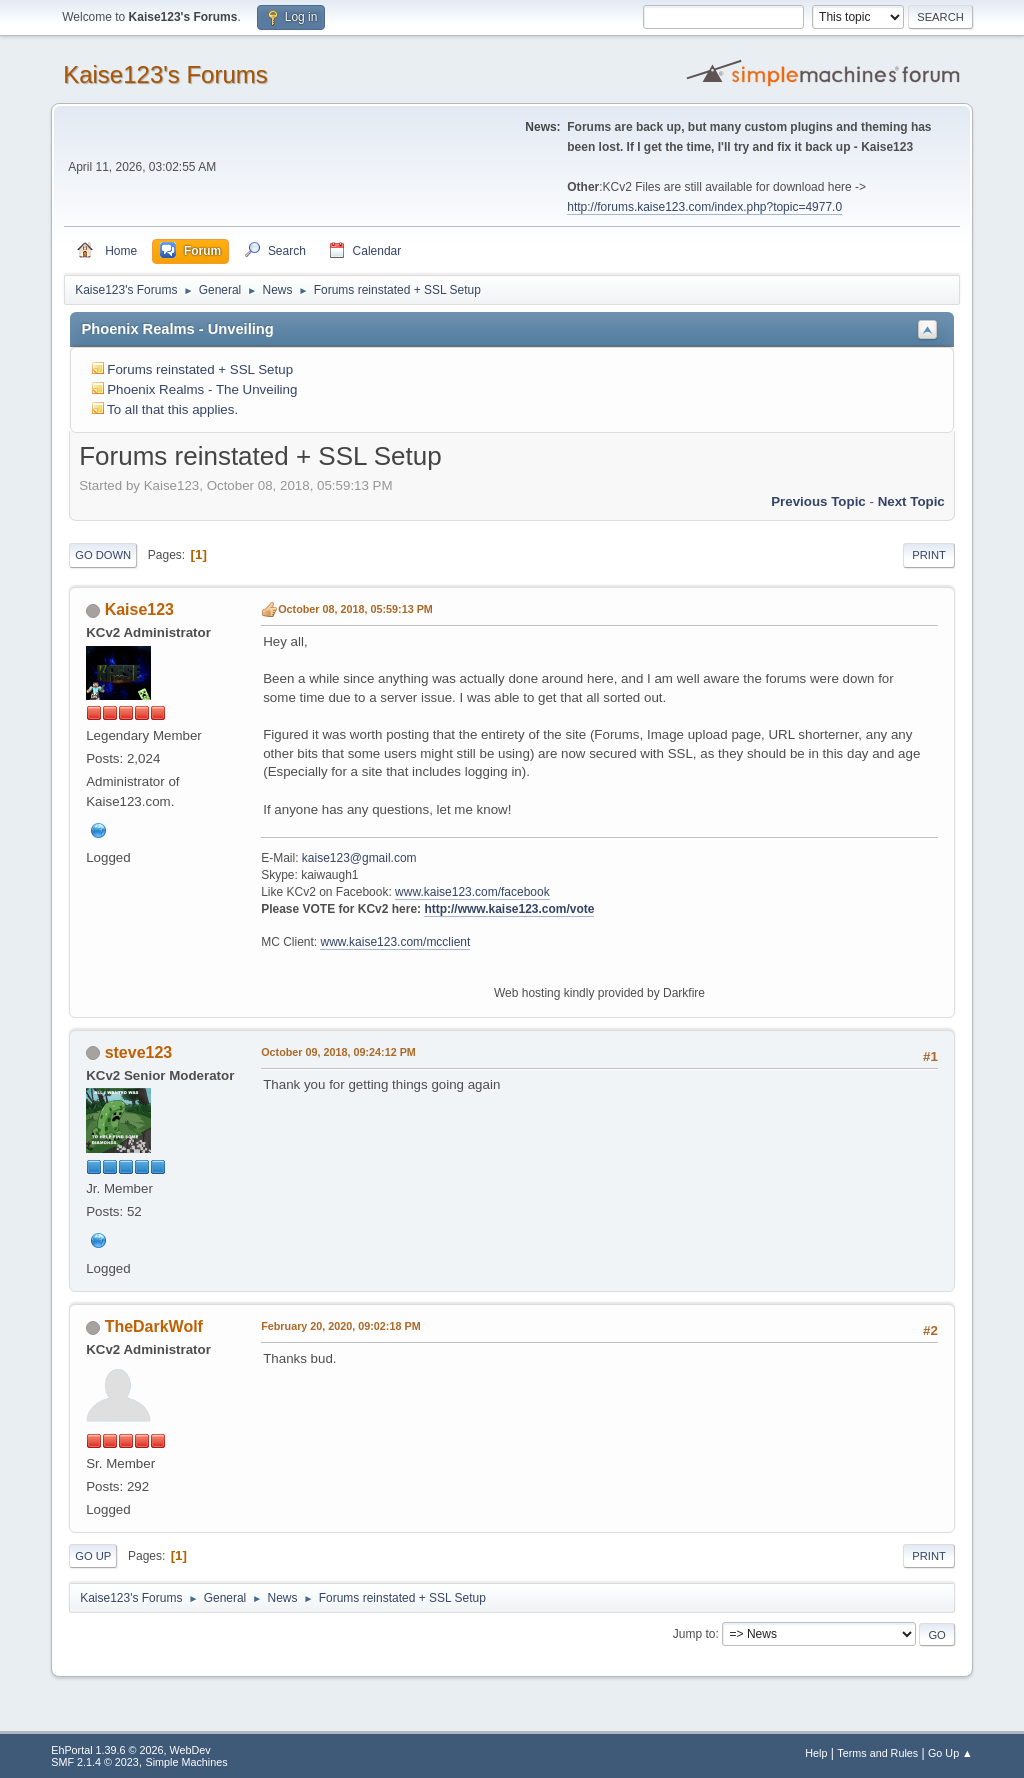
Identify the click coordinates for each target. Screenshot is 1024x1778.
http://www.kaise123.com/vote (509, 909)
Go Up (93, 1556)
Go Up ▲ (950, 1753)
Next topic (911, 501)
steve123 (139, 1052)
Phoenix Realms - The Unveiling (202, 389)
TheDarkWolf (154, 1326)
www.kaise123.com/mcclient (395, 942)
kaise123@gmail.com (359, 858)
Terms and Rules (877, 1753)
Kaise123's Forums (165, 74)
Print (929, 555)
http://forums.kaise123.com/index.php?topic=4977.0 (704, 207)
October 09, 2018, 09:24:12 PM (338, 1052)
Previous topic (818, 501)
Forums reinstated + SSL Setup (200, 369)
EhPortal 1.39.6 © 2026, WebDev (130, 1750)
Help (816, 1753)
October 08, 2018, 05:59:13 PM (355, 609)
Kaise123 (139, 609)
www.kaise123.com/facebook (472, 892)
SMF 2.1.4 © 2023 (95, 1762)
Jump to (694, 1634)
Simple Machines (187, 1762)
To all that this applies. (172, 409)
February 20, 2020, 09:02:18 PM (340, 1326)
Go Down (103, 555)
